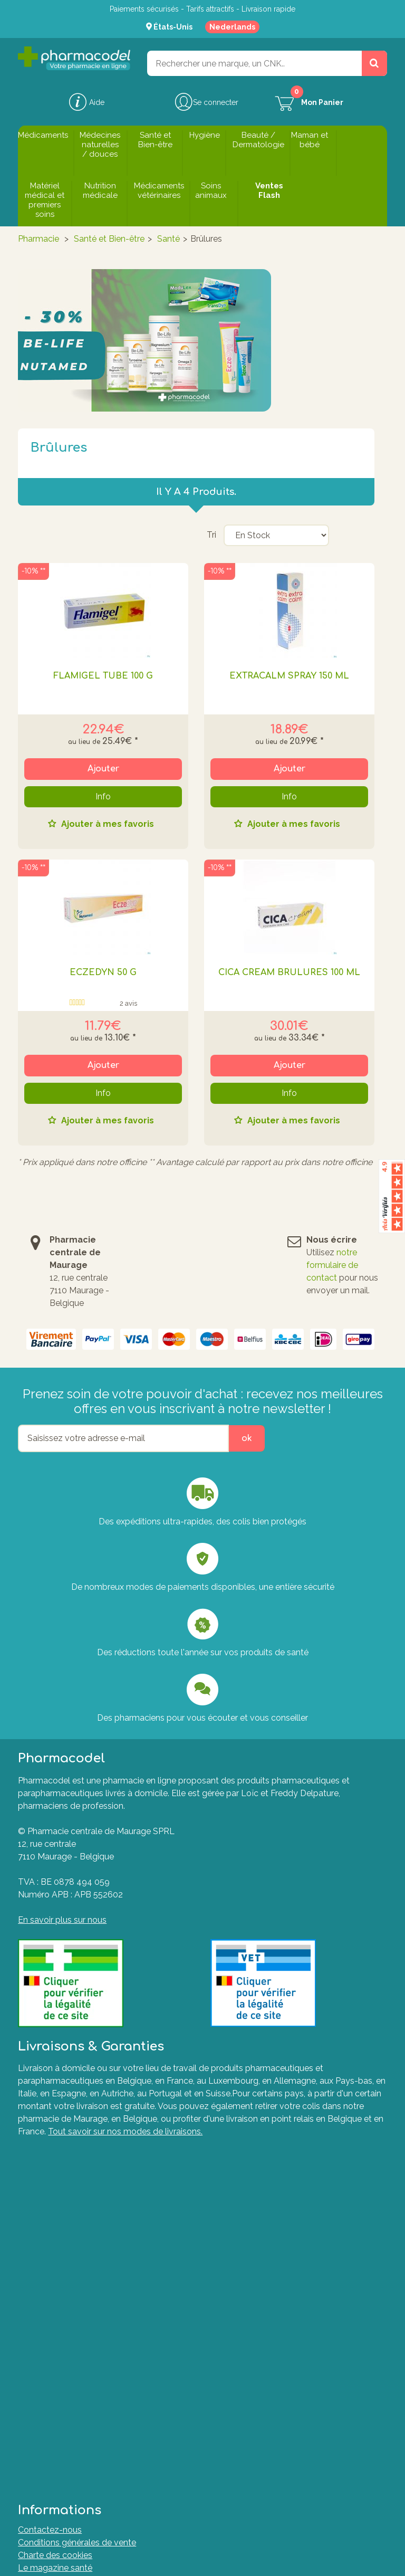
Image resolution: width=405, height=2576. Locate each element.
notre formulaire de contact (332, 1265)
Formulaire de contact (61, 2437)
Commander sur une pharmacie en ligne (95, 2241)
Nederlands (232, 27)
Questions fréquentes (60, 2424)
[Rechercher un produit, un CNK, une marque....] (374, 63)
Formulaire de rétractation (68, 2475)
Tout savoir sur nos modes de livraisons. (125, 2131)
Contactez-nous (50, 2177)
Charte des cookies (55, 2203)
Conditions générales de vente (77, 2190)
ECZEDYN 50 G (103, 972)
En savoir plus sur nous (62, 1920)
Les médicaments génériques (75, 2253)
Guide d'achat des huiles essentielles (89, 2266)
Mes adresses (44, 2358)
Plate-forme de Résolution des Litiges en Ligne (109, 2462)
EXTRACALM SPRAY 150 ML (289, 676)
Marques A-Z (43, 2450)
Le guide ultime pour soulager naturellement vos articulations (137, 2279)
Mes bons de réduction (62, 2383)
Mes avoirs (39, 2345)
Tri (211, 535)
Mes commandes (52, 2332)
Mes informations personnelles (77, 2370)
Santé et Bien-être (109, 239)
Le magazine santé (55, 2215)
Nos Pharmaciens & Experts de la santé (94, 2291)
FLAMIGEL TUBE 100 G (103, 676)
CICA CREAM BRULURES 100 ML (289, 972)
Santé (168, 239)
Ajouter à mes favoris (106, 824)
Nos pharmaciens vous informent (82, 2228)
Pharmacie (38, 239)
